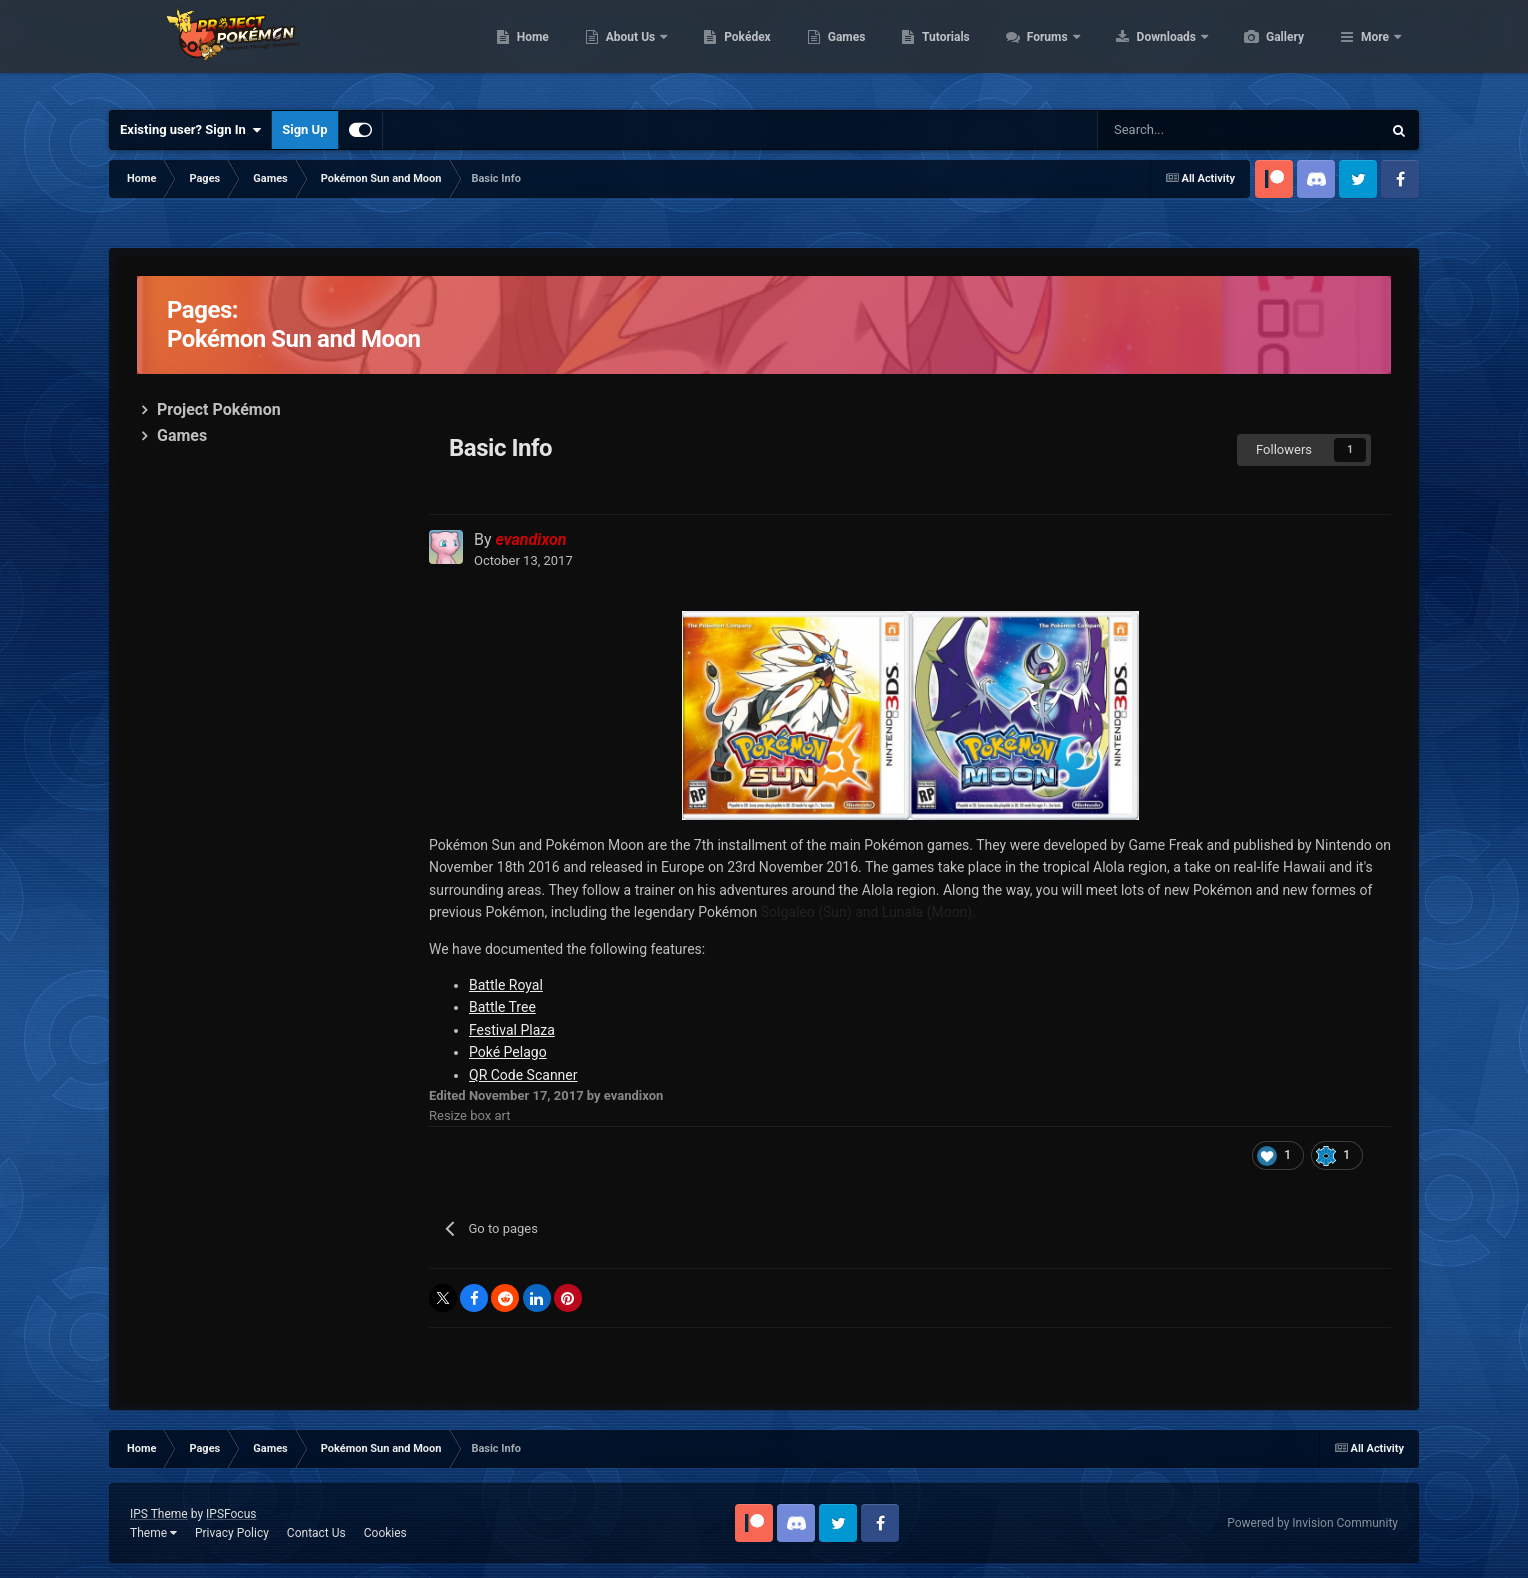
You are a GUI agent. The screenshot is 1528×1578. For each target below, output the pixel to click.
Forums (1143, 50)
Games (941, 50)
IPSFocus (231, 1514)
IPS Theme (159, 1514)
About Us (726, 50)
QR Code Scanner (523, 1075)
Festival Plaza (512, 1030)
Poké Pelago (508, 1052)
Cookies (385, 1533)
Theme (153, 1533)
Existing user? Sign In (190, 130)
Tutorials (1040, 50)
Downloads (1262, 50)
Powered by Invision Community (1312, 1523)
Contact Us (316, 1533)
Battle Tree (502, 1007)
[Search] (1193, 130)
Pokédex (842, 50)
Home (627, 50)
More (1375, 50)
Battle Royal (506, 985)
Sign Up (304, 129)
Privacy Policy (232, 1533)
